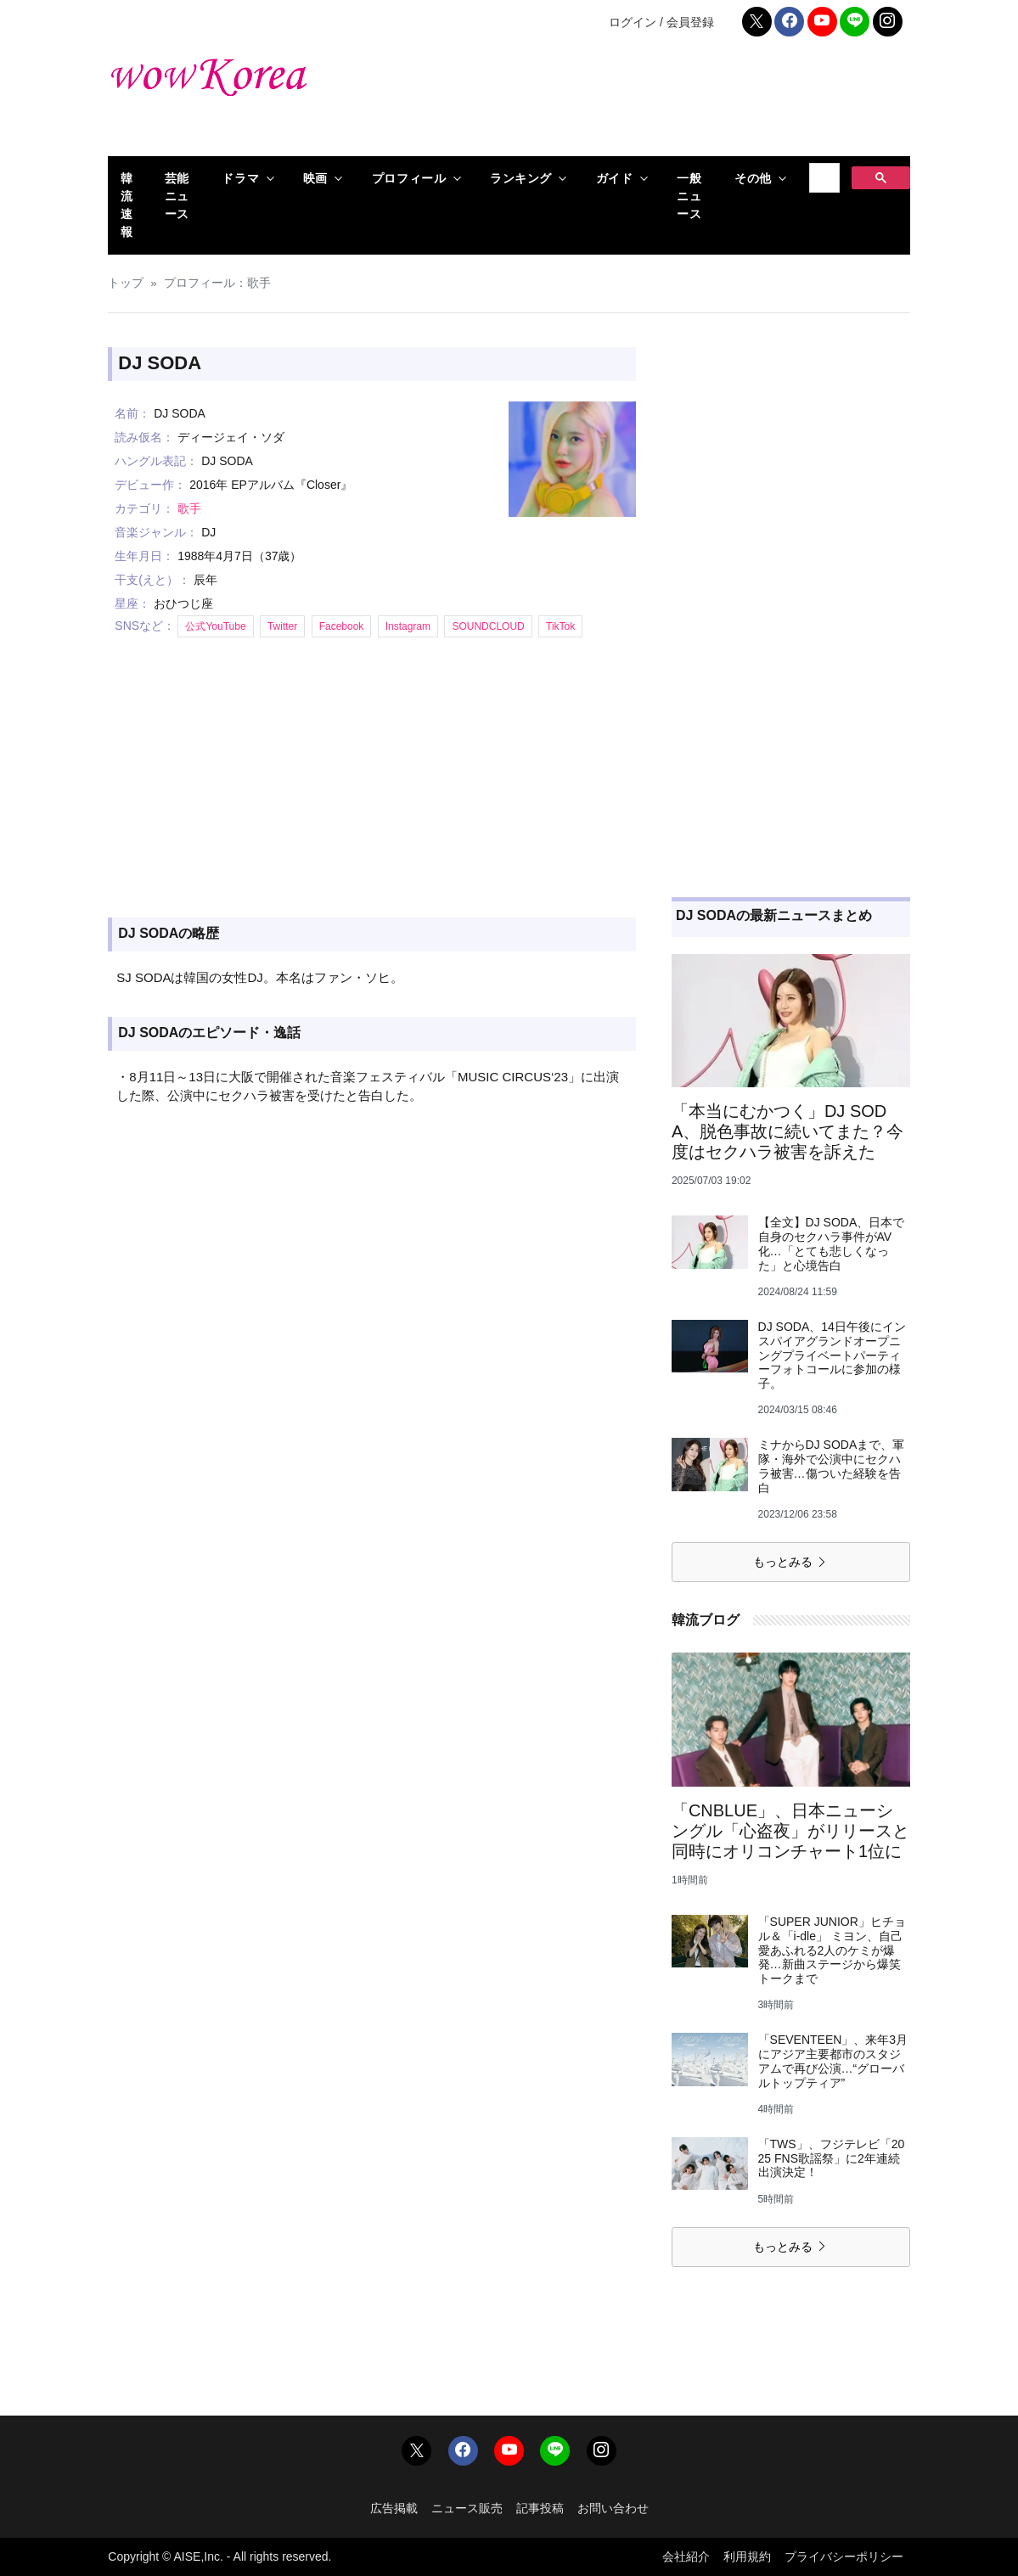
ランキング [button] (521, 178)
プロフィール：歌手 (217, 283)
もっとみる (790, 1562)
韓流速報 (127, 205)
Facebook (341, 626)
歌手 (189, 508)
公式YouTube (215, 626)
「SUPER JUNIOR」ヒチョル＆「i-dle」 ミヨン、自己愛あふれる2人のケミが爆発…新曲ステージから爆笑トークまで (832, 1950)
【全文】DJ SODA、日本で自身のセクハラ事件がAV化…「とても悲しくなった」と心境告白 (831, 1243)
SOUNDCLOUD (488, 626)
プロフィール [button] (409, 178)
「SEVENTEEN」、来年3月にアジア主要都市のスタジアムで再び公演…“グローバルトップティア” (833, 2061)
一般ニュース (689, 196)
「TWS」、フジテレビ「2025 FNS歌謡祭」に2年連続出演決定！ (831, 2158)
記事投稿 (540, 2508)
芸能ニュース (177, 196)
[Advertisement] (646, 101)
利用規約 (747, 2556)
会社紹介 (686, 2556)
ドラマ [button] (240, 178)
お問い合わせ (613, 2508)
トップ (125, 283)
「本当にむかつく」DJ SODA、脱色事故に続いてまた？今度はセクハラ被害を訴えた (787, 1131)
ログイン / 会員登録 (661, 22)
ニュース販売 (467, 2508)
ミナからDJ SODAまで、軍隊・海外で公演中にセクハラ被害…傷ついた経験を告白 (831, 1466)
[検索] (822, 178)
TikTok (560, 626)
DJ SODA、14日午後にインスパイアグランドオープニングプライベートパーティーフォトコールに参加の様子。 (832, 1355)
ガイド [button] (614, 178)
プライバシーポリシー (844, 2556)
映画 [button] (315, 178)
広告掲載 (394, 2508)
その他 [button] (753, 178)
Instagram (407, 626)
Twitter (282, 626)
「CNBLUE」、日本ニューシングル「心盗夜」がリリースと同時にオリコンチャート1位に (790, 1830)
